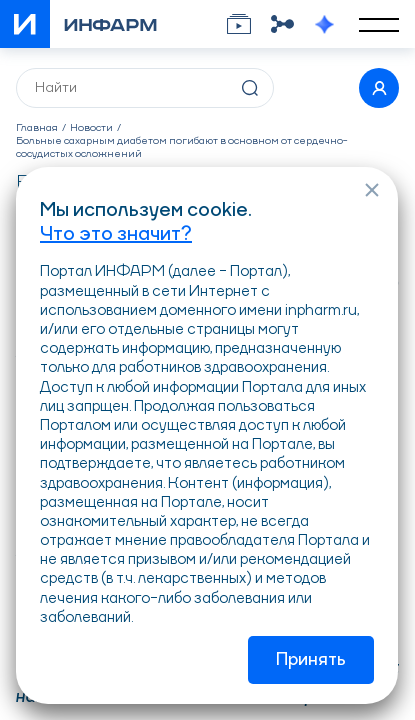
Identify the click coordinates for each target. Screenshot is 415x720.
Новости (91, 128)
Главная (37, 128)
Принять (311, 660)
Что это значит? (116, 235)
